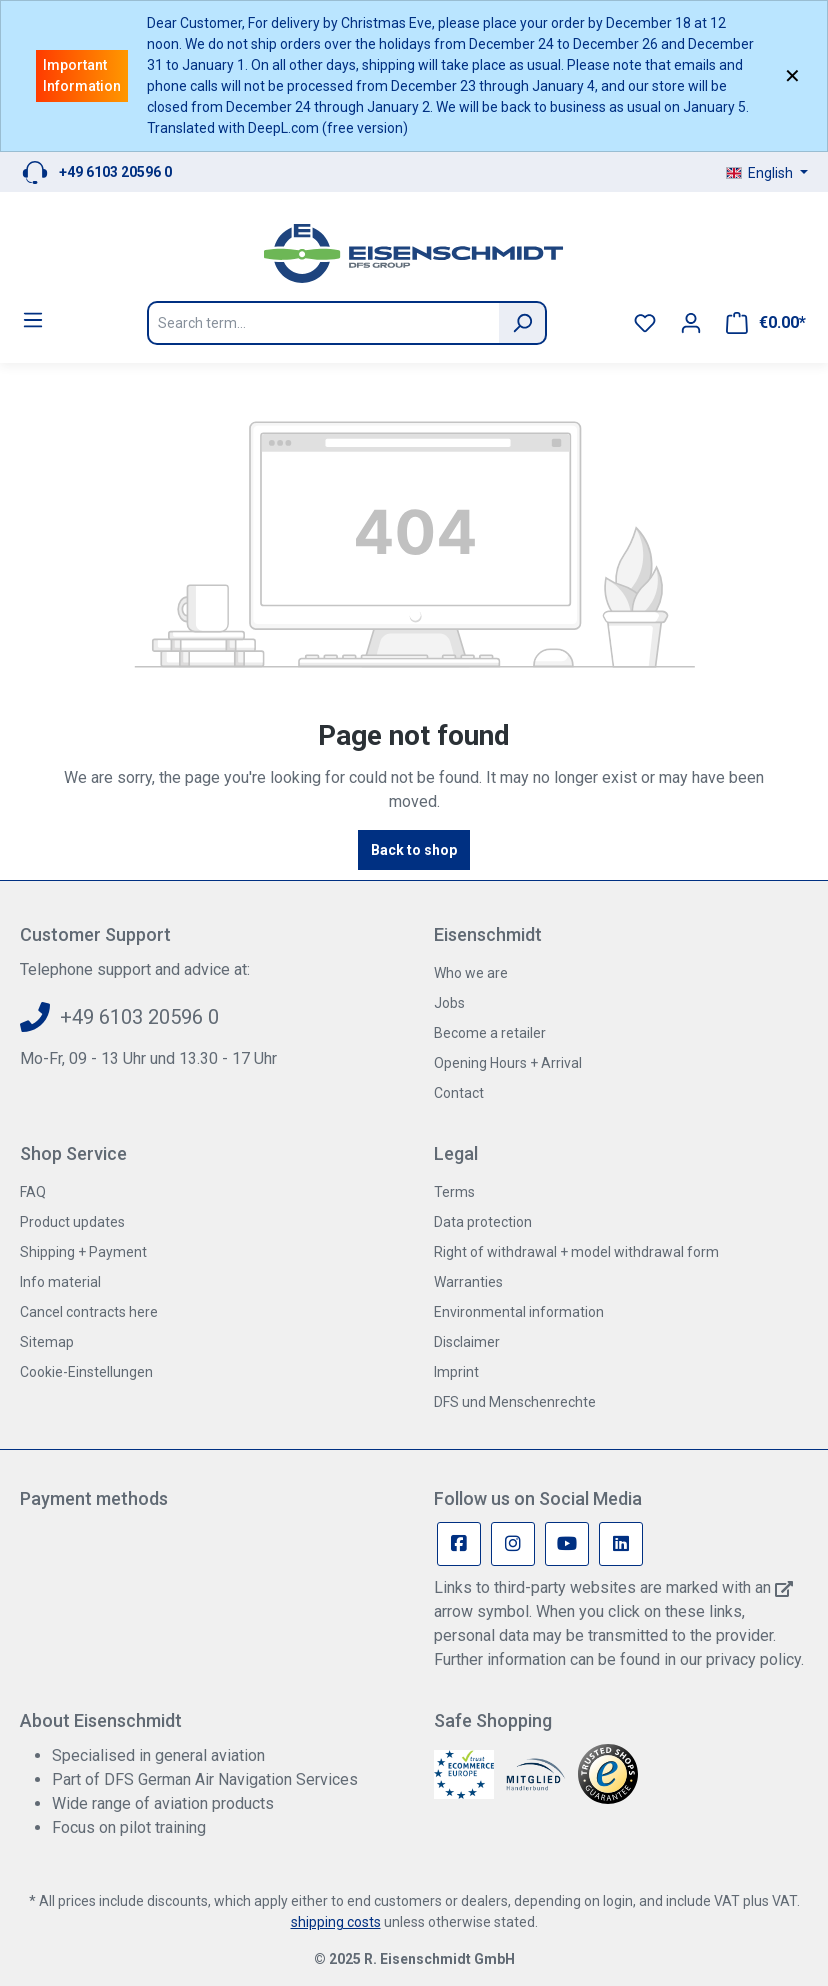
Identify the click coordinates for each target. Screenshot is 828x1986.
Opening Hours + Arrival (508, 1063)
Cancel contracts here (89, 1312)
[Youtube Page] (567, 1544)
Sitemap (47, 1342)
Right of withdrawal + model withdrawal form (576, 1252)
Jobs (449, 1003)
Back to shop (414, 850)
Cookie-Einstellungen (86, 1372)
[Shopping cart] (766, 323)
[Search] (523, 323)
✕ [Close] (792, 76)
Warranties (468, 1282)
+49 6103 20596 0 (115, 172)
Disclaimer (467, 1342)
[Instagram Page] (513, 1544)
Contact (459, 1093)
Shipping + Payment (83, 1252)
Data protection (483, 1222)
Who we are (471, 973)
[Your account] (691, 323)
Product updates (72, 1222)
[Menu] (33, 320)
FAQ (33, 1192)
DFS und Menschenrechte (515, 1402)
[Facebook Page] (459, 1544)
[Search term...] (323, 323)
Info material (60, 1282)
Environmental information (519, 1312)
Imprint (456, 1372)
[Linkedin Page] (621, 1544)
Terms (454, 1192)
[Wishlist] (645, 323)
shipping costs (336, 1922)
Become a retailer (490, 1033)
